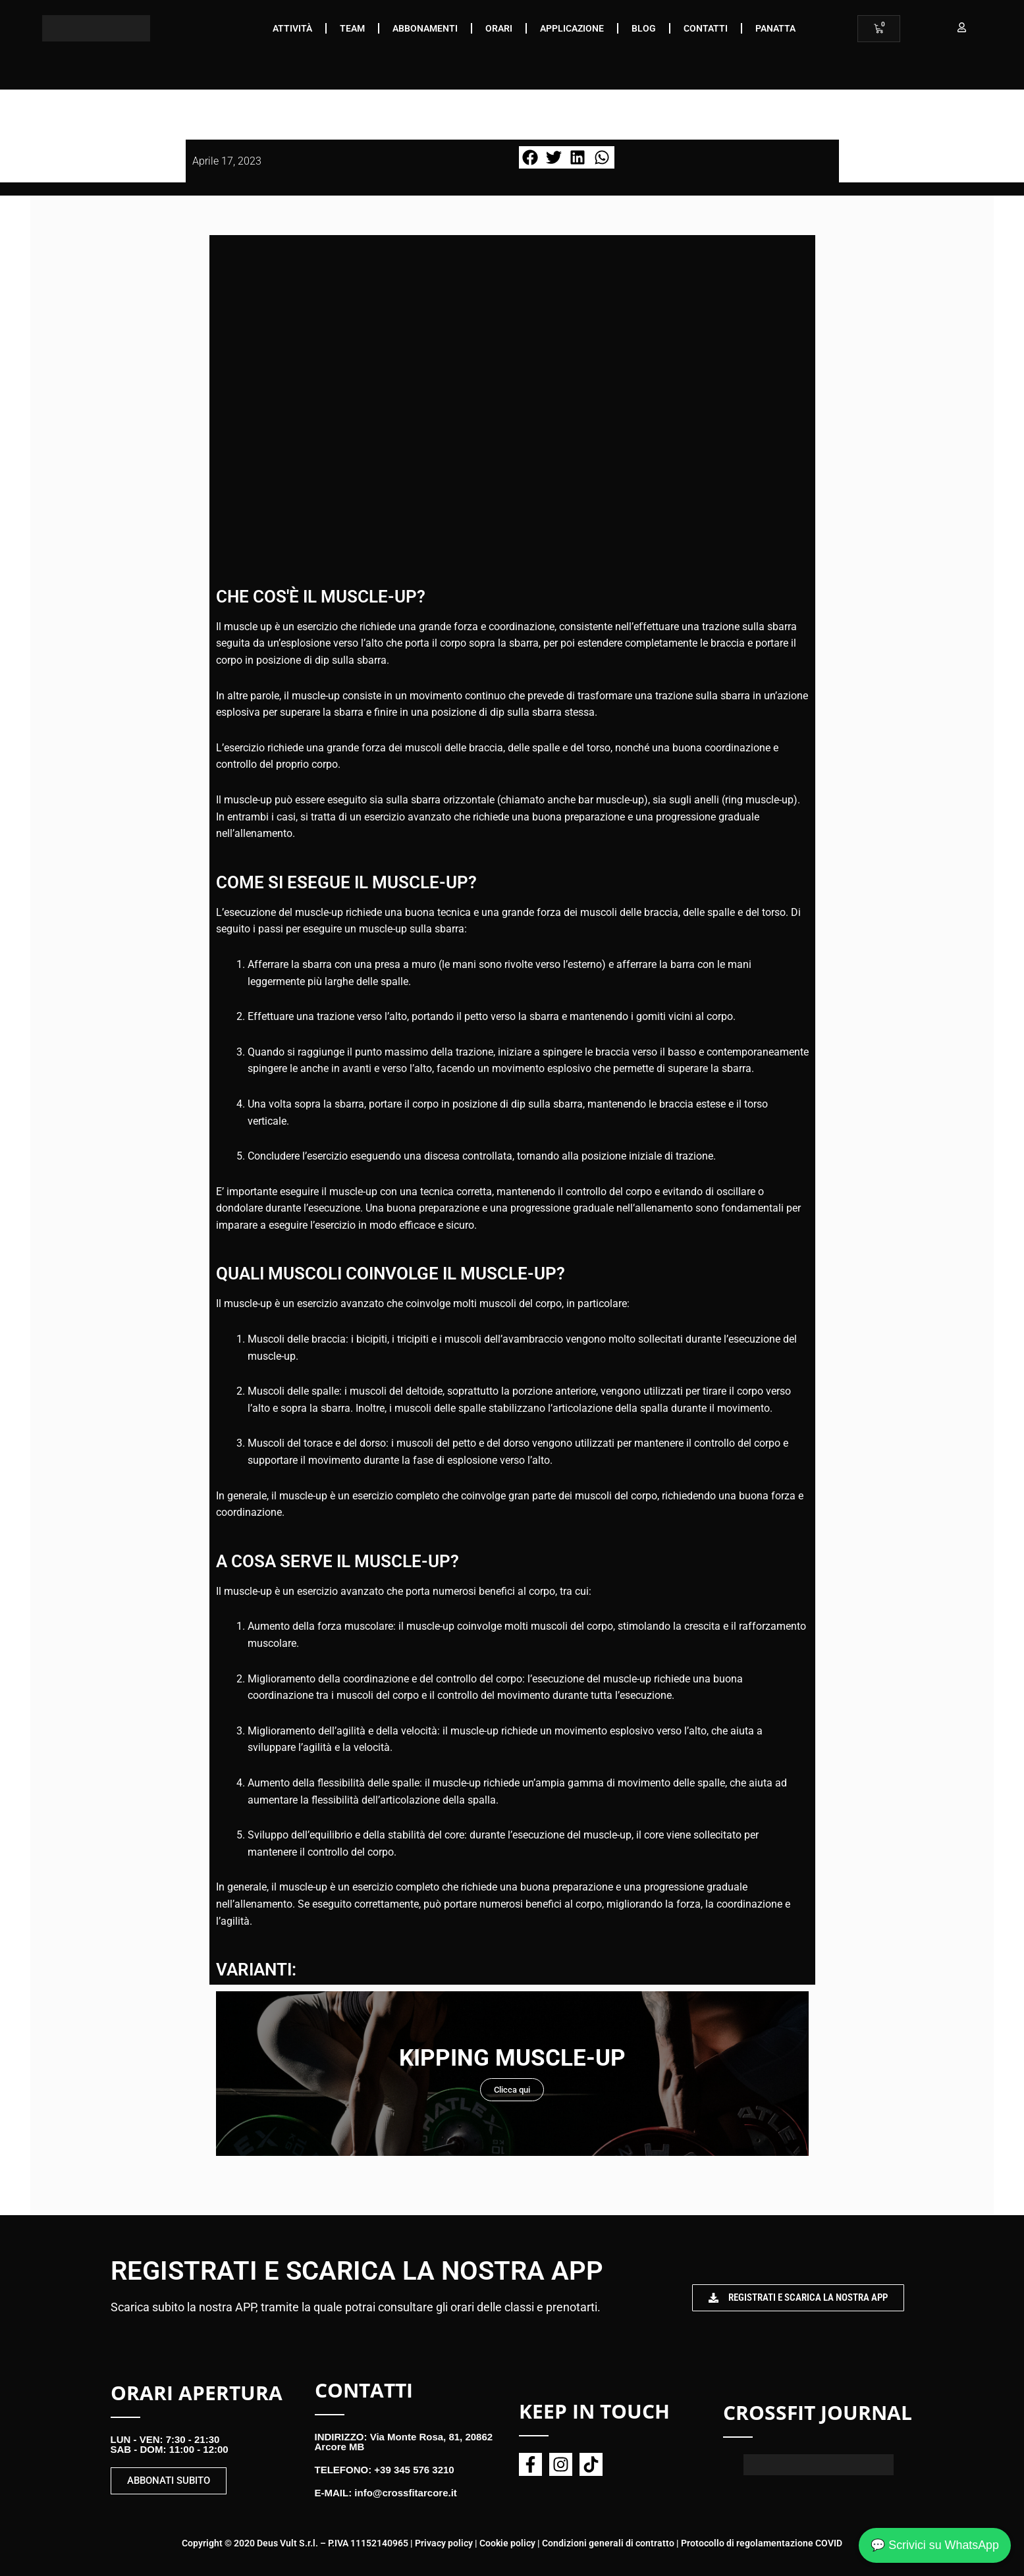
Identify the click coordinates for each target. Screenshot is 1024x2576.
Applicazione (572, 28)
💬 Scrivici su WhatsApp (934, 2544)
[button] (531, 157)
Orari (498, 28)
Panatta (775, 28)
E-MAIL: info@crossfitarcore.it (386, 2492)
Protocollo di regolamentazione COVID (761, 2543)
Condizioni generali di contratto (608, 2543)
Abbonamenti (425, 28)
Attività (292, 28)
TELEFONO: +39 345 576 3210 (384, 2469)
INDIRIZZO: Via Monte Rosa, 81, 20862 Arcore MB (404, 2441)
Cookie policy (507, 2543)
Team (352, 28)
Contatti (706, 28)
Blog (644, 28)
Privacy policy (444, 2543)
